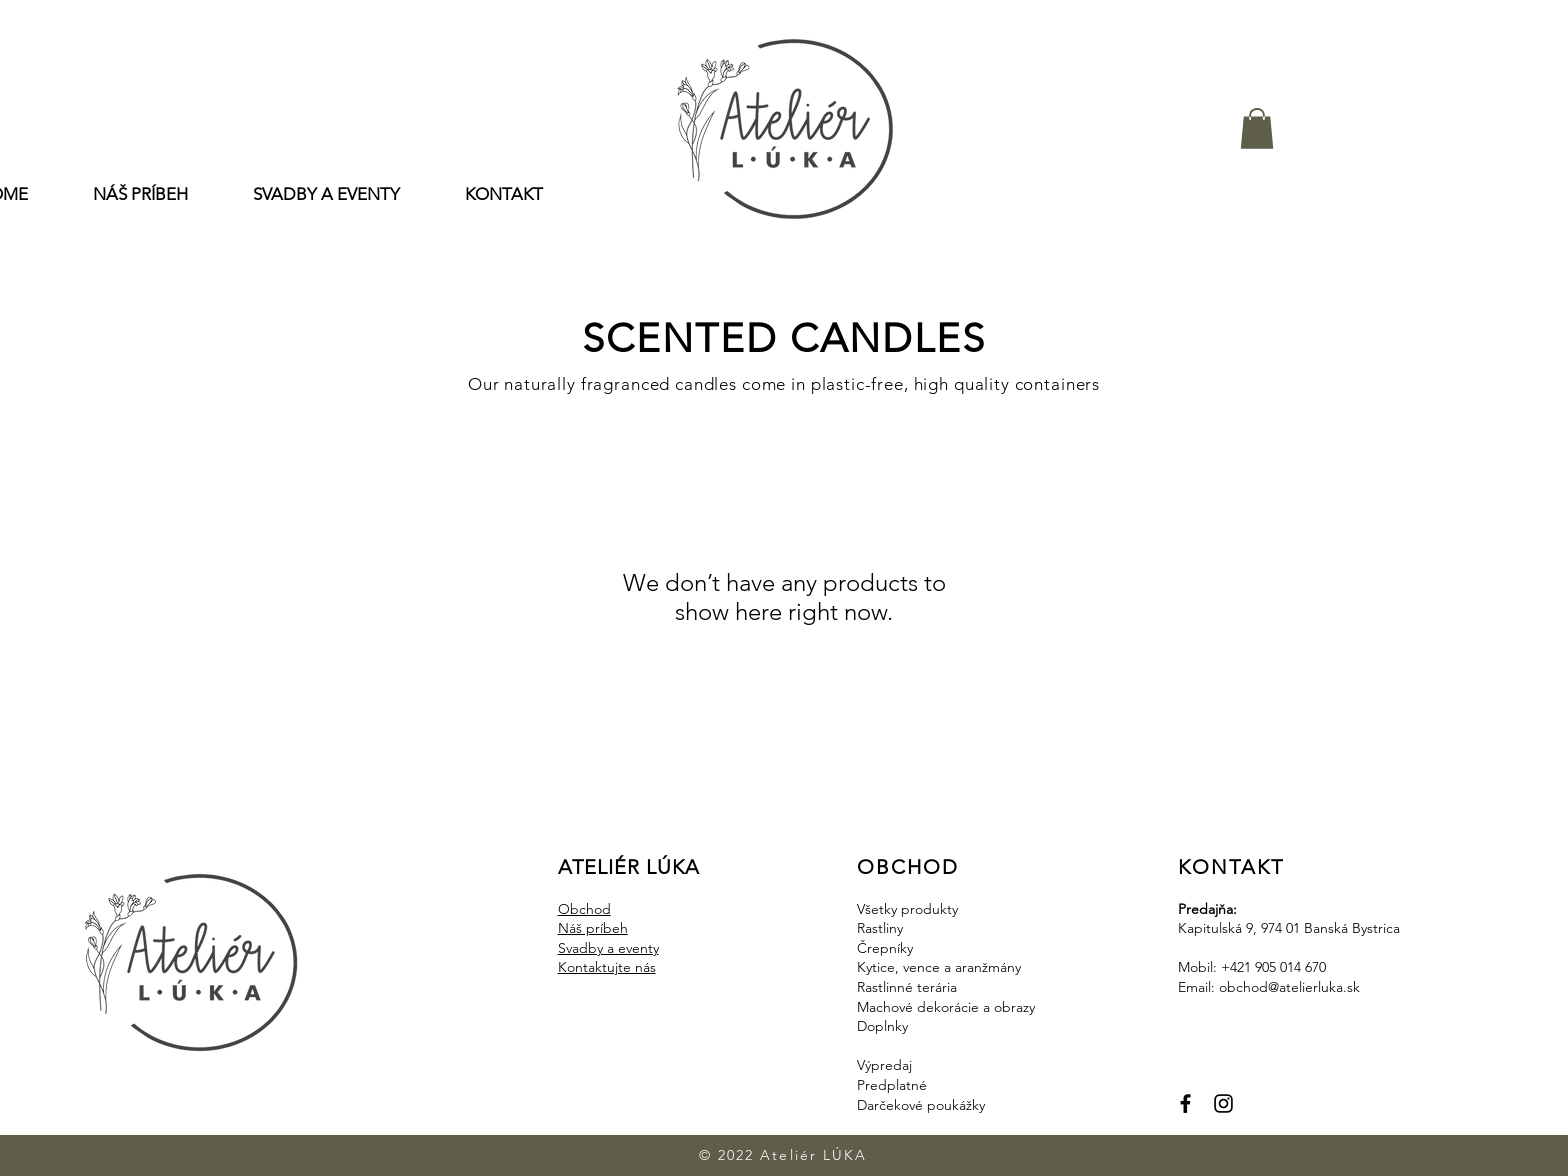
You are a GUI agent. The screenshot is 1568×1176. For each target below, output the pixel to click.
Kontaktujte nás (607, 967)
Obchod (584, 909)
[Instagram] (1223, 1103)
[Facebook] (1185, 1103)
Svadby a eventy (608, 948)
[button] (1257, 128)
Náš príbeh (593, 928)
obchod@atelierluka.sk (1289, 987)
